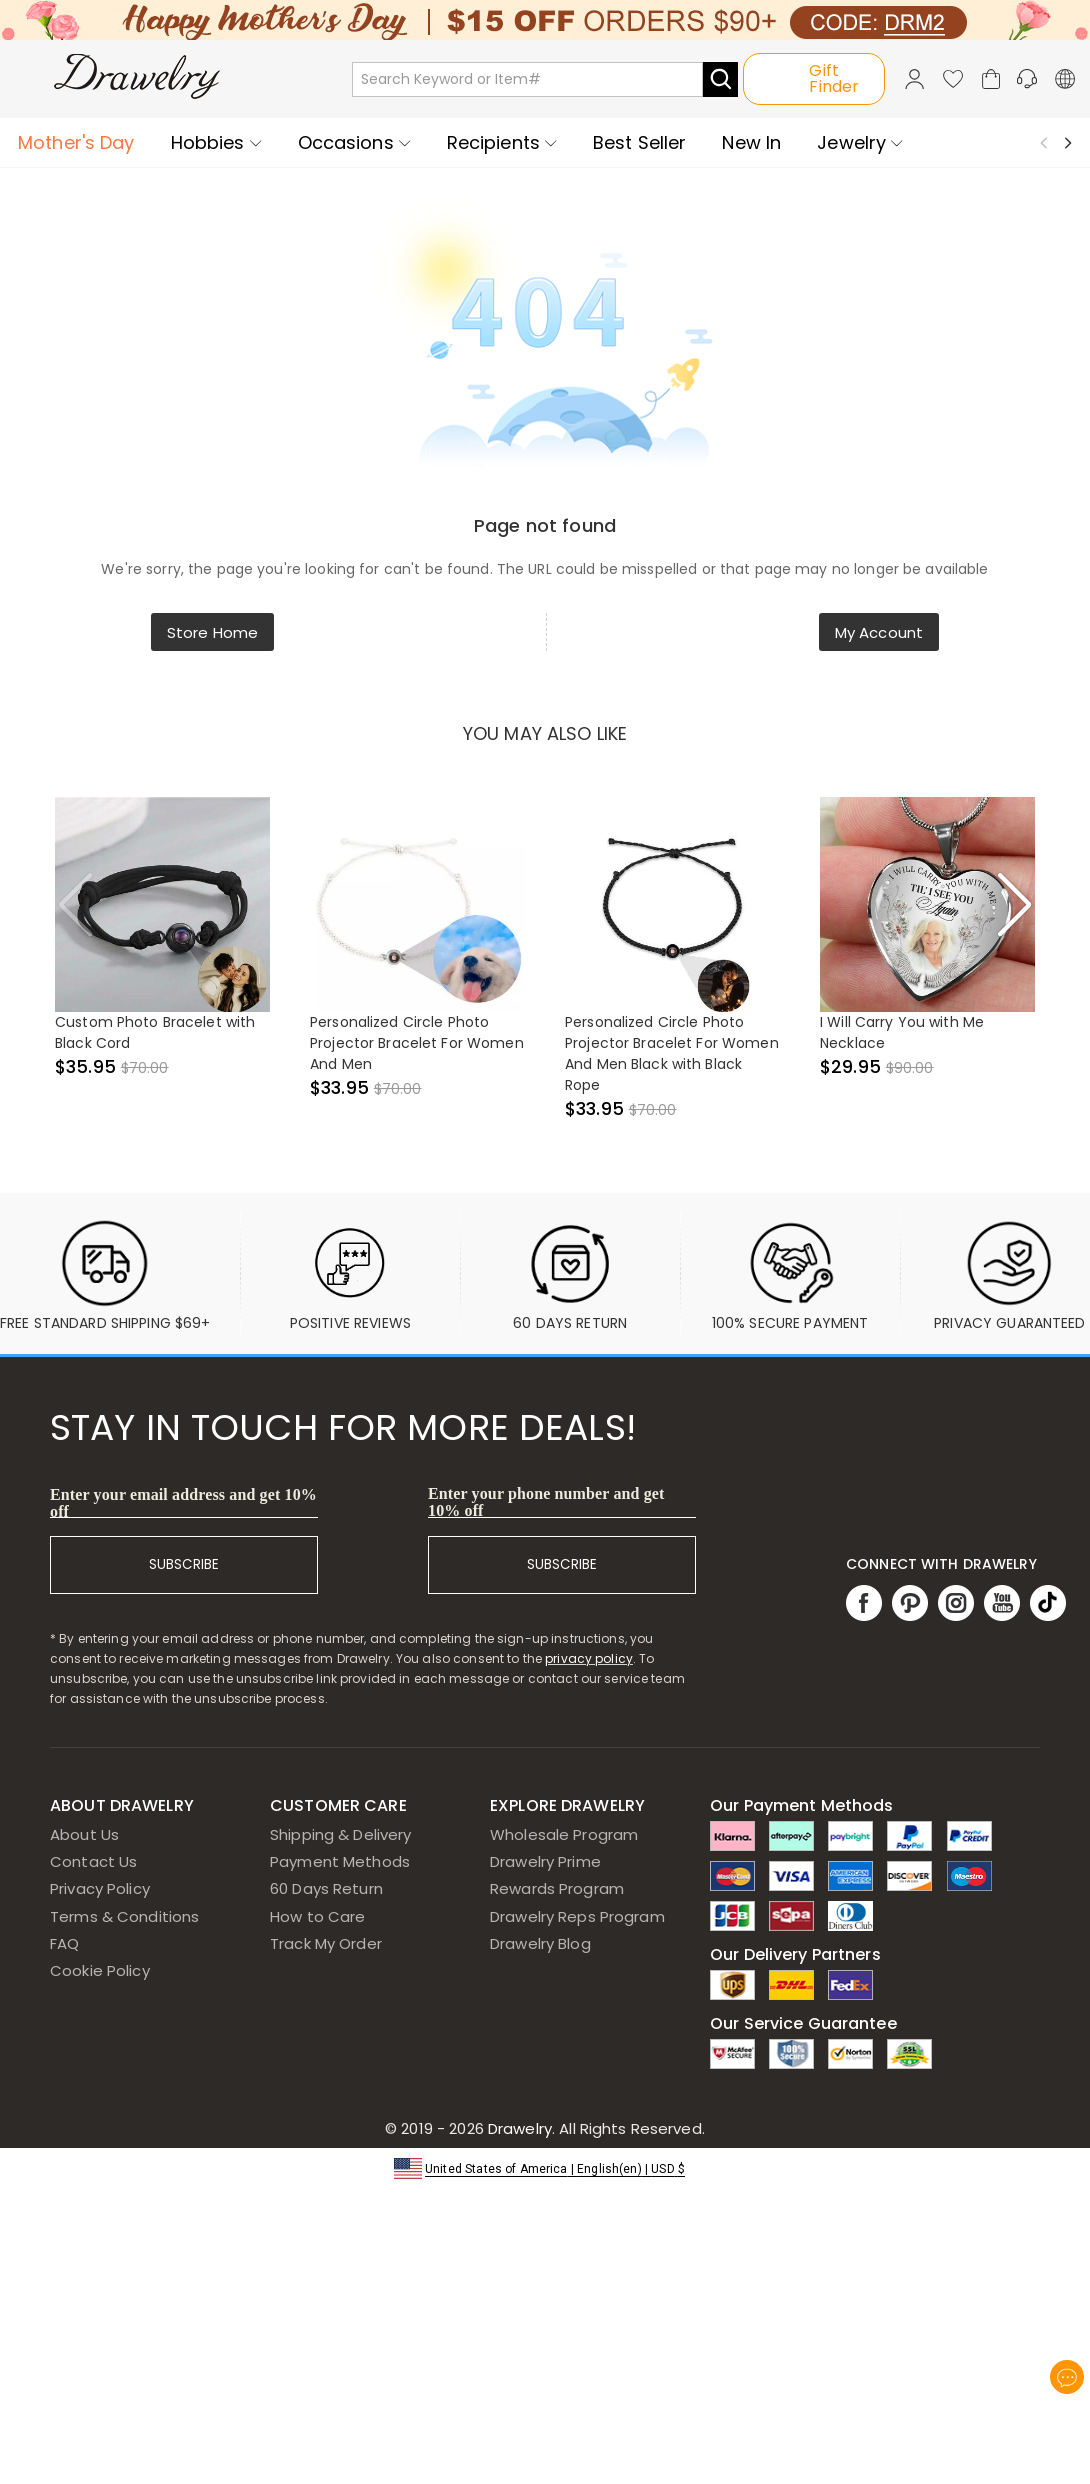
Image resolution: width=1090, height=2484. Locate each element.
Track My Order (326, 1943)
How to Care (317, 1916)
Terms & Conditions (124, 1916)
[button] (545, 2167)
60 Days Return (326, 1888)
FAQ (64, 1943)
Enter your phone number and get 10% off (546, 1502)
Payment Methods (340, 1861)
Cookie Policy (100, 1970)
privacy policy (589, 1658)
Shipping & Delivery (341, 1834)
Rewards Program (557, 1888)
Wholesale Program (564, 1834)
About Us (84, 1834)
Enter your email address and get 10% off (183, 1503)
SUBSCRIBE (184, 1564)
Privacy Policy (100, 1888)
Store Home (212, 632)
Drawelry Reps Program (577, 1916)
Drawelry (594, 2128)
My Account (879, 632)
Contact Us (93, 1861)
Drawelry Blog (540, 1943)
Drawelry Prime (545, 1861)
